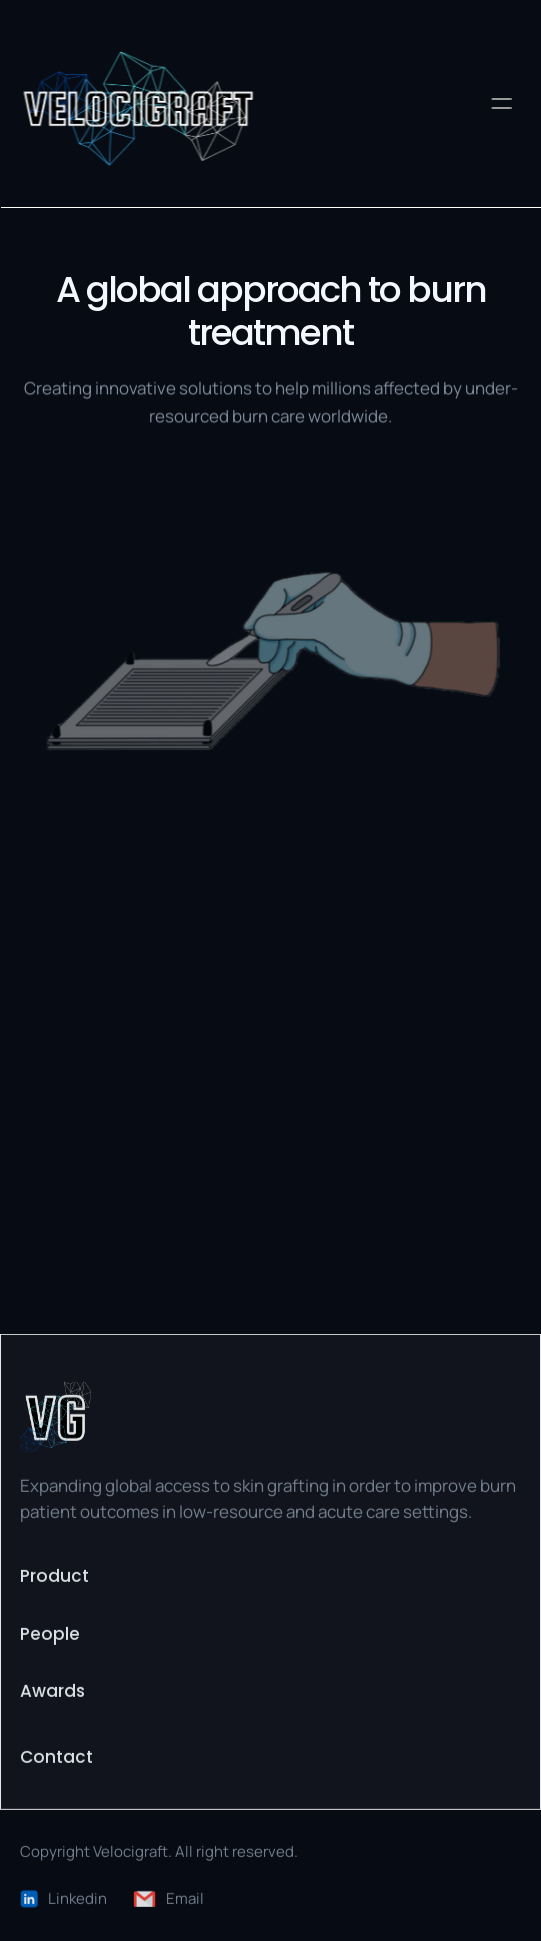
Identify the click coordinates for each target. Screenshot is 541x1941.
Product (54, 1578)
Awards (52, 1693)
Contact (56, 1758)
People (50, 1635)
